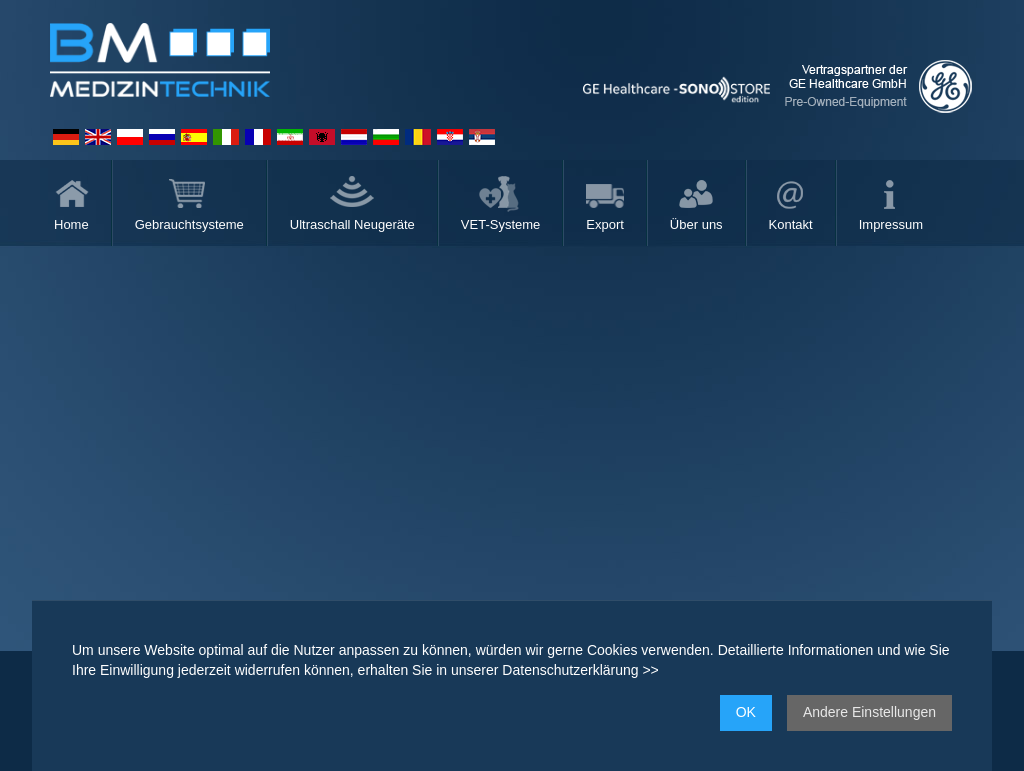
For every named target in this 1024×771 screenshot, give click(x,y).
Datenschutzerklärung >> (580, 670)
